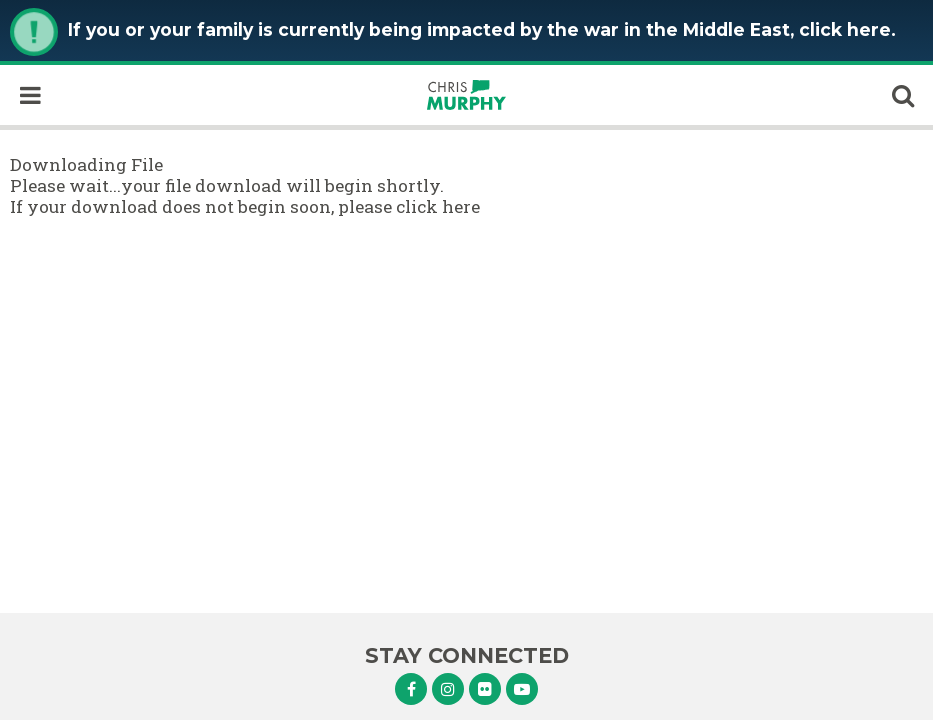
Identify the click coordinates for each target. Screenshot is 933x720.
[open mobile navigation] (30, 95)
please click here (409, 206)
